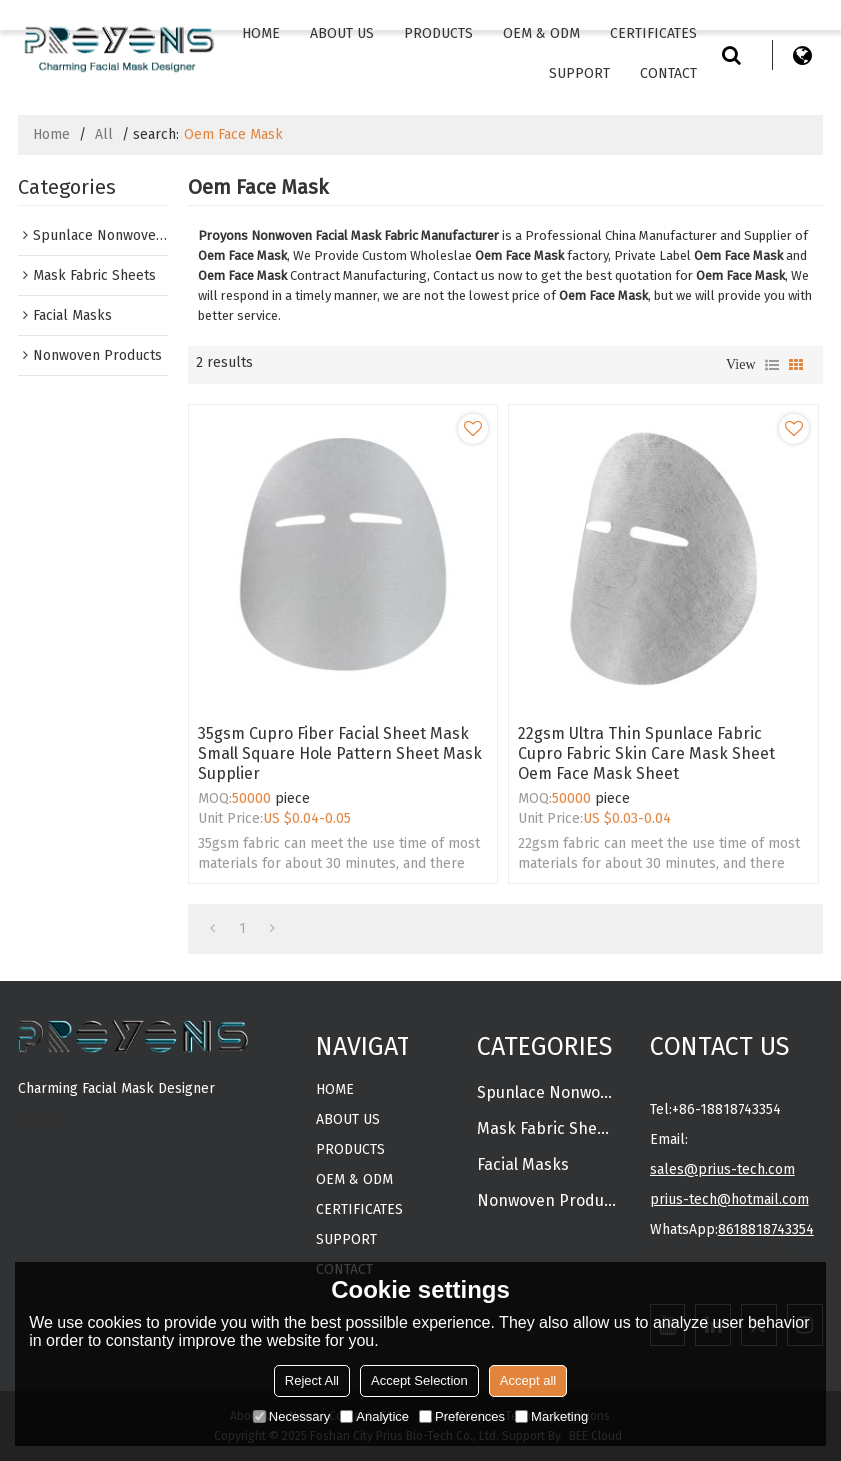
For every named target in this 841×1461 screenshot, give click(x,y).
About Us (342, 33)
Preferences (462, 1416)
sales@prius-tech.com (722, 1169)
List (772, 365)
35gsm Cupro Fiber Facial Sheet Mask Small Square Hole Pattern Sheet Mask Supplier (340, 753)
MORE (37, 1122)
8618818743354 (766, 1229)
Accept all (528, 1380)
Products (438, 33)
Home (261, 33)
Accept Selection (419, 1380)
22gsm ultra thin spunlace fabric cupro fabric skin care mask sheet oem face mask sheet (646, 753)
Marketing (551, 1416)
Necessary (291, 1416)
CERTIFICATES (653, 33)
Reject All (312, 1380)
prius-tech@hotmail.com (729, 1199)
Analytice (374, 1416)
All (104, 134)
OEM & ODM (541, 33)
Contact (668, 73)
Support (579, 73)
